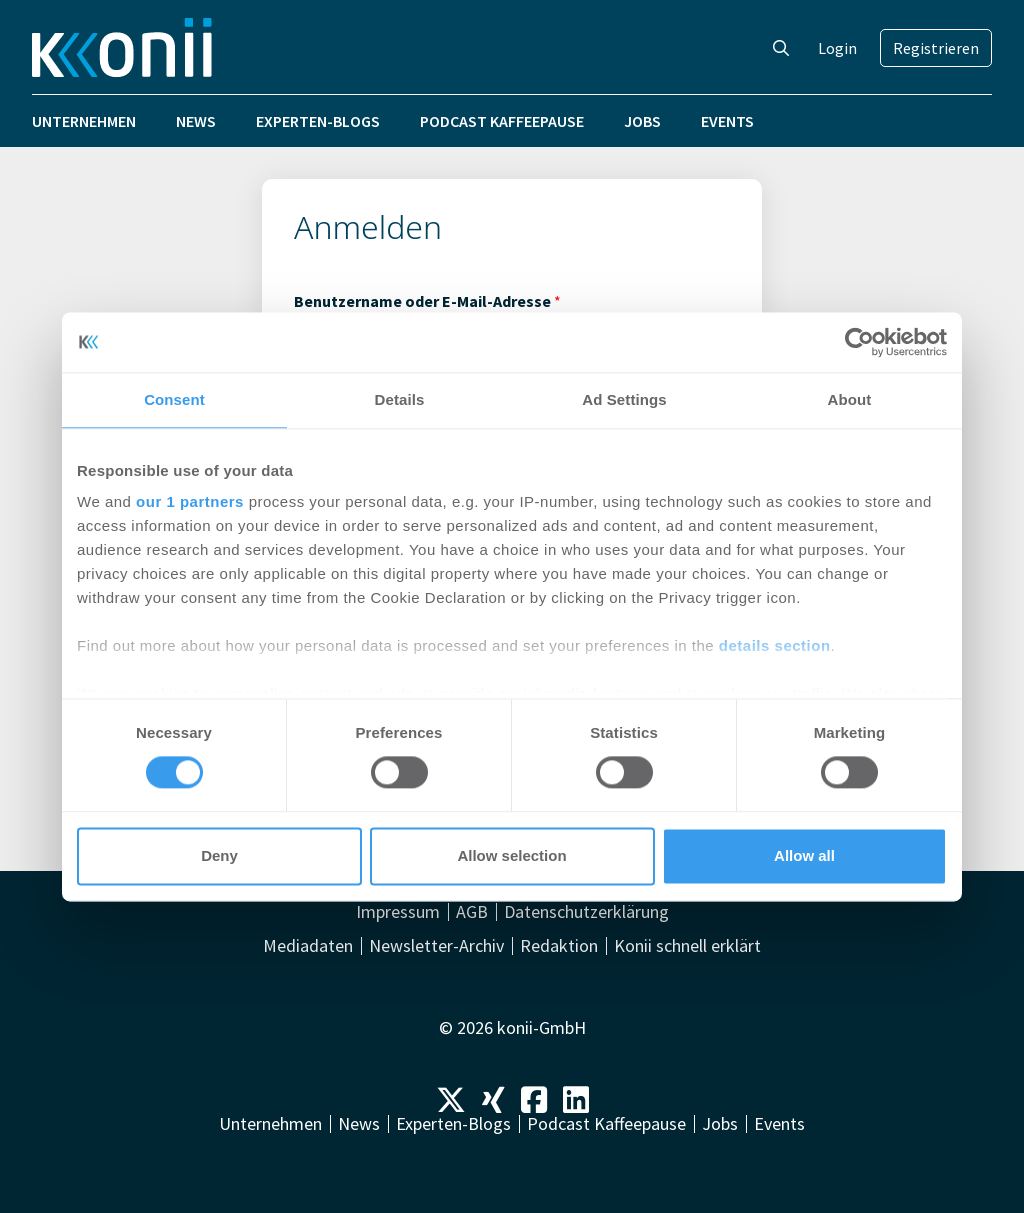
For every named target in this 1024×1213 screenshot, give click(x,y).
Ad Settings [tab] (624, 399)
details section (775, 645)
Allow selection (511, 855)
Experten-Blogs (318, 121)
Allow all (804, 855)
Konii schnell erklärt (687, 946)
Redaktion (559, 946)
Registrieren (936, 48)
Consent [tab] (174, 399)
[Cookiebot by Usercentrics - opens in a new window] (859, 342)
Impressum (398, 912)
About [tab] (850, 399)
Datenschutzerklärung (586, 912)
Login (837, 48)
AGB (472, 912)
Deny (219, 855)
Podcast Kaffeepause (502, 121)
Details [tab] (400, 399)
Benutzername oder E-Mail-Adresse (427, 301)
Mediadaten (308, 946)
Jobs (642, 121)
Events (727, 121)
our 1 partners (190, 501)
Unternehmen (84, 121)
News (196, 121)
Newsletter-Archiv (436, 946)
